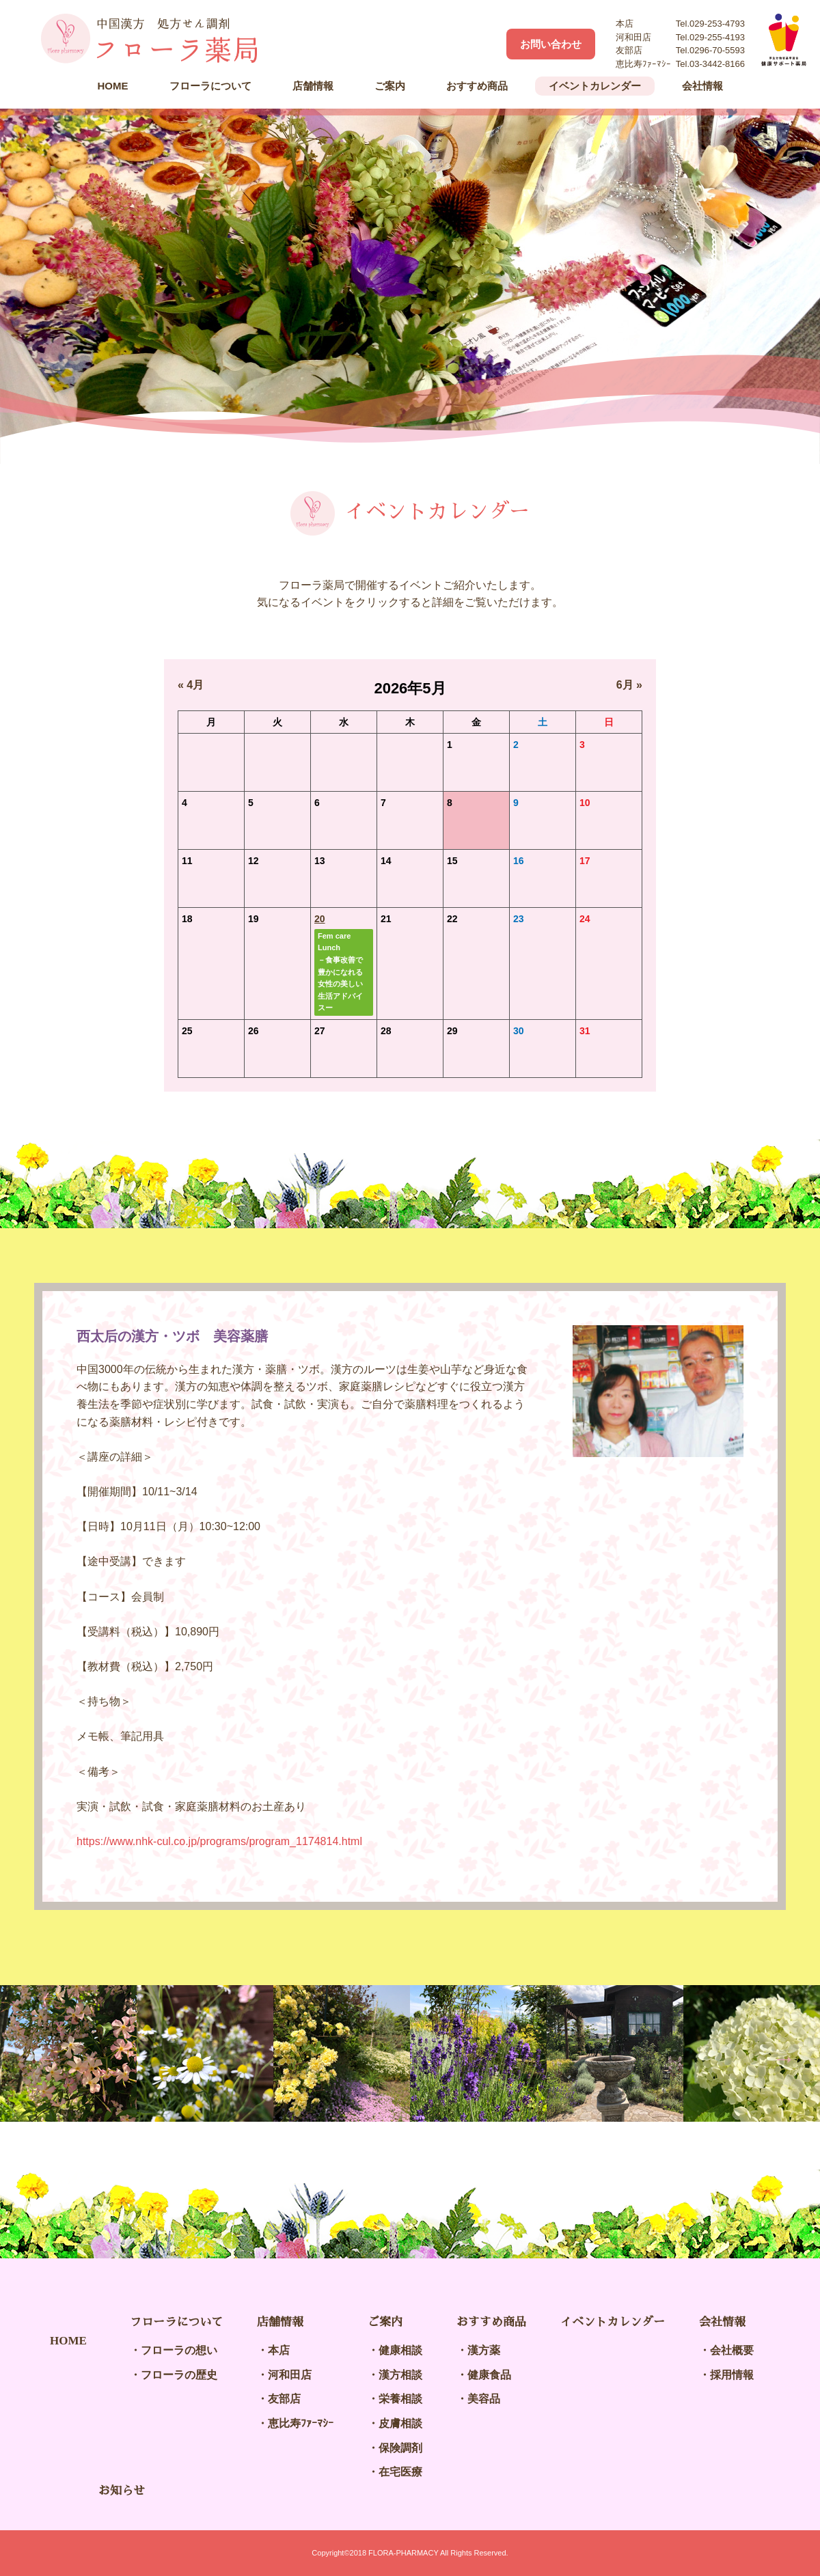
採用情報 (732, 2375)
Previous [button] (41, 2053)
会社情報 (702, 86)
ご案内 (389, 86)
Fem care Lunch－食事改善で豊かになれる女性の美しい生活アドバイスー (340, 972)
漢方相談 (400, 2375)
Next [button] (779, 2053)
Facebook (482, 43)
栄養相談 (400, 2399)
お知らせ (121, 2491)
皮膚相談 (400, 2423)
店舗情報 (312, 86)
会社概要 (732, 2350)
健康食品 (489, 2375)
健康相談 (400, 2350)
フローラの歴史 (179, 2375)
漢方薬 (483, 2350)
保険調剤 (400, 2448)
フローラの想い (179, 2350)
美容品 (483, 2399)
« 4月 (191, 685)
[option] (410, 286)
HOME (113, 86)
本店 (279, 2350)
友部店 (284, 2399)
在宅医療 (400, 2472)
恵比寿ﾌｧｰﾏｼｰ (300, 2423)
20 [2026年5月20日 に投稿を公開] (319, 918)
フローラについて (210, 86)
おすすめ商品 (477, 86)
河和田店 (290, 2375)
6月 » (629, 685)
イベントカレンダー (595, 86)
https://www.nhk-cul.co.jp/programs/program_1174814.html (219, 1841)
